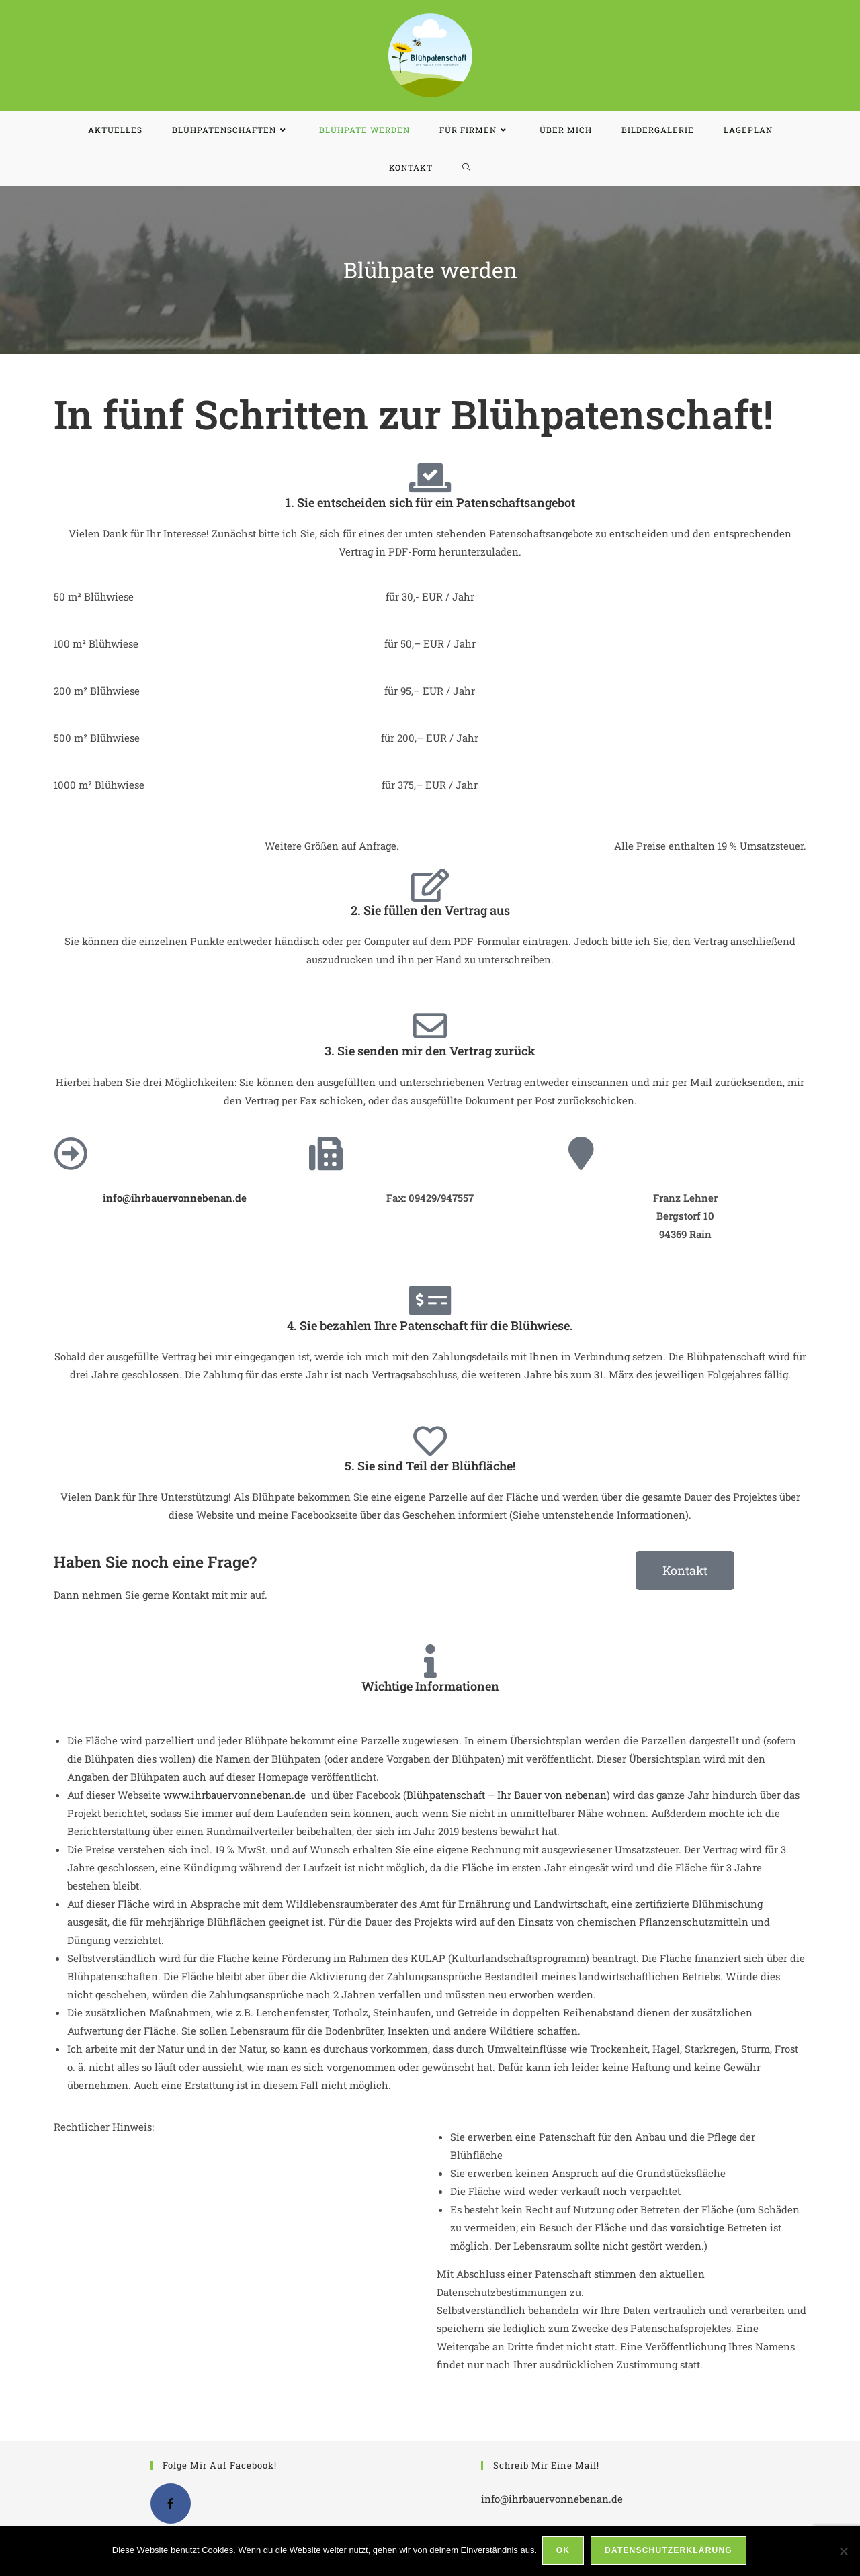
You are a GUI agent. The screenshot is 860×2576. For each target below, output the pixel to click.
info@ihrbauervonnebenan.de (552, 2498)
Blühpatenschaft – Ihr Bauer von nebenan (506, 1795)
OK (564, 2552)
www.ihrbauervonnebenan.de (234, 1795)
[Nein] (843, 2552)
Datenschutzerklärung (670, 2552)
